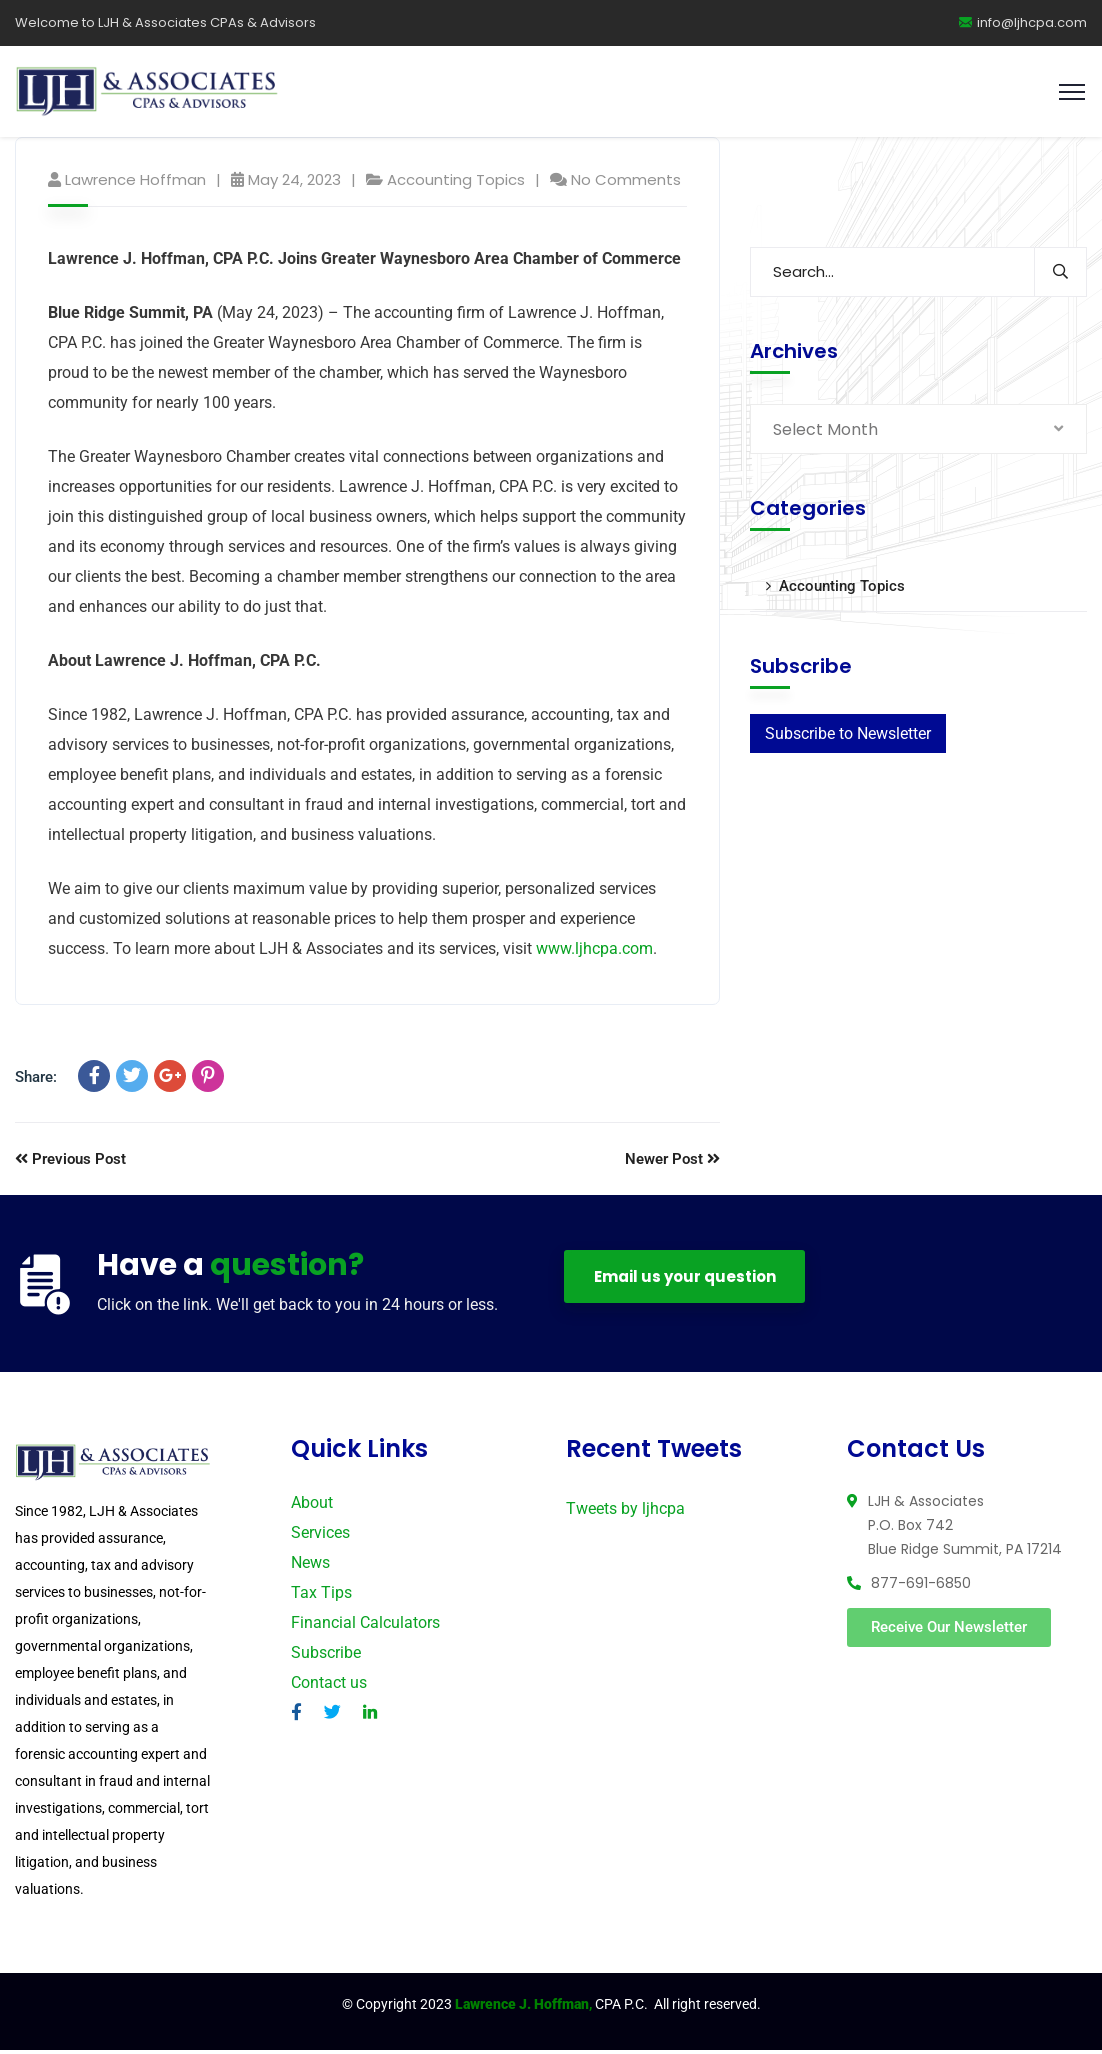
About (312, 1506)
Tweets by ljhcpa (625, 1512)
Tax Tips (321, 1596)
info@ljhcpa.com (1023, 22)
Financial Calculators (365, 1626)
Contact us (329, 1686)
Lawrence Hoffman (135, 183)
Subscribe (326, 1656)
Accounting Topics (456, 183)
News (310, 1566)
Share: (36, 1081)
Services (320, 1536)
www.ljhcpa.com (594, 952)
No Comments (626, 183)
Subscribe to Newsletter (848, 737)
